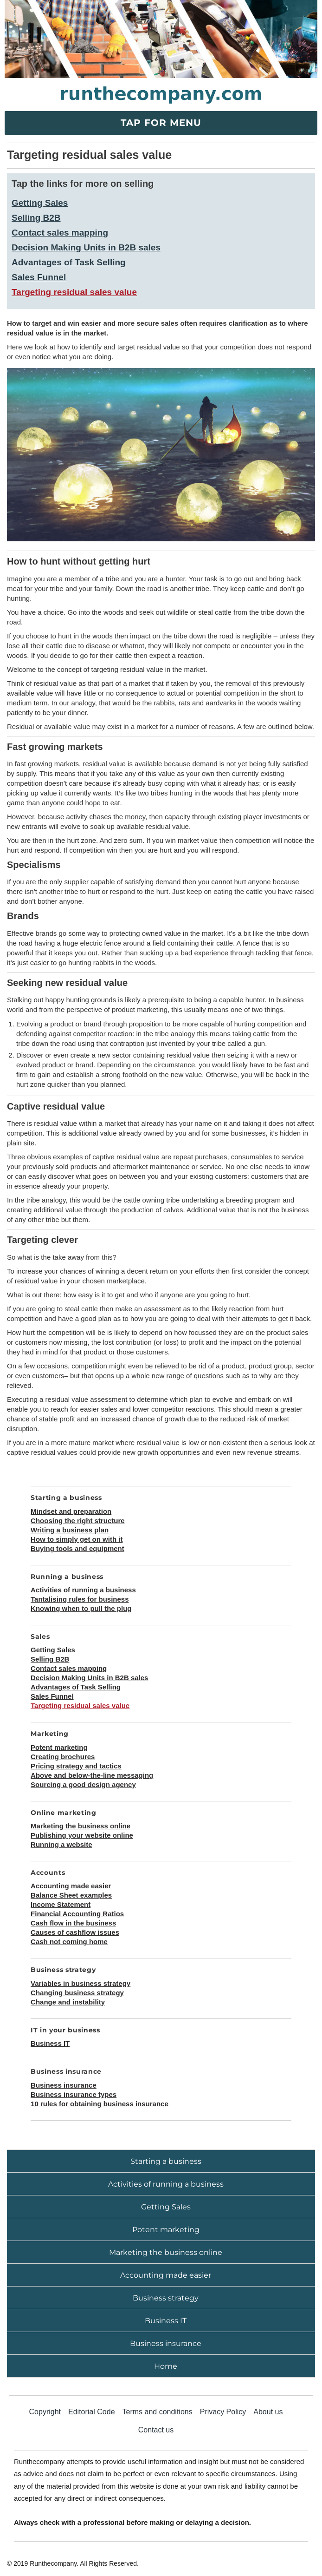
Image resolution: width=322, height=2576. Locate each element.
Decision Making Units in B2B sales (86, 247)
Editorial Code (91, 2412)
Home (165, 2366)
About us (268, 2412)
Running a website (61, 1844)
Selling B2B (36, 218)
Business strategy (166, 2297)
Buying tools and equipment (77, 1548)
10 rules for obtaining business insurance (99, 2104)
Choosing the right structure (78, 1521)
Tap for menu (161, 122)
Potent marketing (59, 1747)
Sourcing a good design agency (83, 1784)
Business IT (50, 2043)
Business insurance (64, 2085)
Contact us (156, 2430)
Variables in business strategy (80, 1983)
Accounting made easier (71, 1886)
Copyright (45, 2412)
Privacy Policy (223, 2412)
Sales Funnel (39, 277)
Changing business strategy (77, 1993)
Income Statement (60, 1904)
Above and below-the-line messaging (92, 1775)
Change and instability (68, 2002)
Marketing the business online (80, 1826)
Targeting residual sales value (74, 292)
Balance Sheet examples (71, 1895)
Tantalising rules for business (80, 1599)
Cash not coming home (69, 1941)
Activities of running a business (83, 1590)
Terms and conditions (157, 2412)
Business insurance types (73, 2094)
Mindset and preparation (71, 1511)
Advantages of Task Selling (69, 262)
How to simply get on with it (76, 1539)
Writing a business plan (70, 1530)
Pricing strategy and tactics (76, 1766)
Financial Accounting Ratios (77, 1914)
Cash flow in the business (73, 1923)
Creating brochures (63, 1757)
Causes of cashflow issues (75, 1932)
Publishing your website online (82, 1835)
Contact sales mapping (60, 232)
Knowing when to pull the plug (81, 1608)
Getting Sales (40, 203)
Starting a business (165, 2161)
